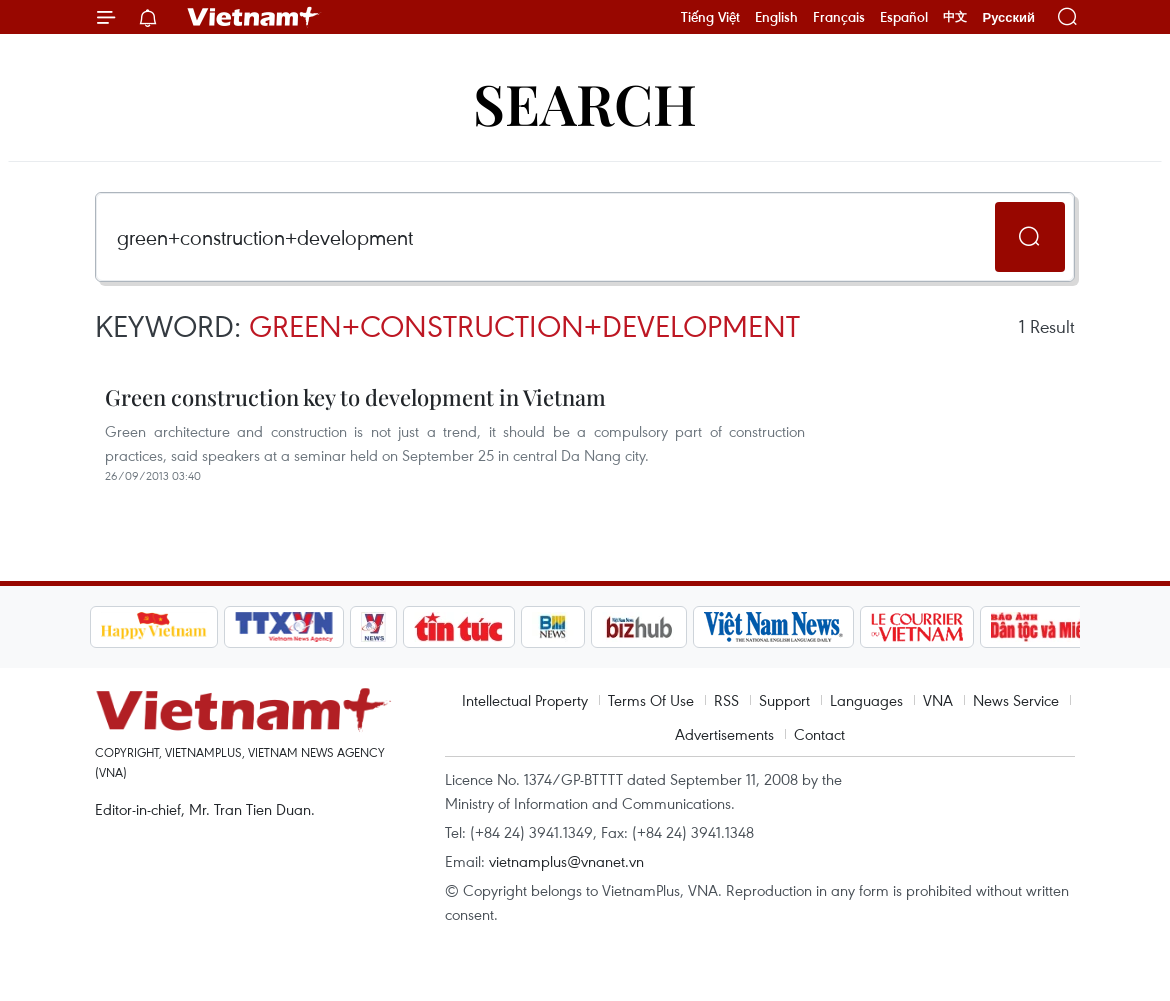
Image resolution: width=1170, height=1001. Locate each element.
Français (839, 17)
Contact (819, 734)
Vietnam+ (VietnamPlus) (254, 17)
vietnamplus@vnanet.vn (566, 861)
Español (904, 17)
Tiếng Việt (710, 17)
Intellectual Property (525, 700)
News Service (1016, 700)
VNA (938, 700)
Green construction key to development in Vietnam (355, 397)
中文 (955, 17)
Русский (1008, 17)
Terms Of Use (651, 700)
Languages (866, 700)
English (776, 17)
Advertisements (724, 734)
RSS (726, 700)
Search (585, 102)
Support (784, 700)
